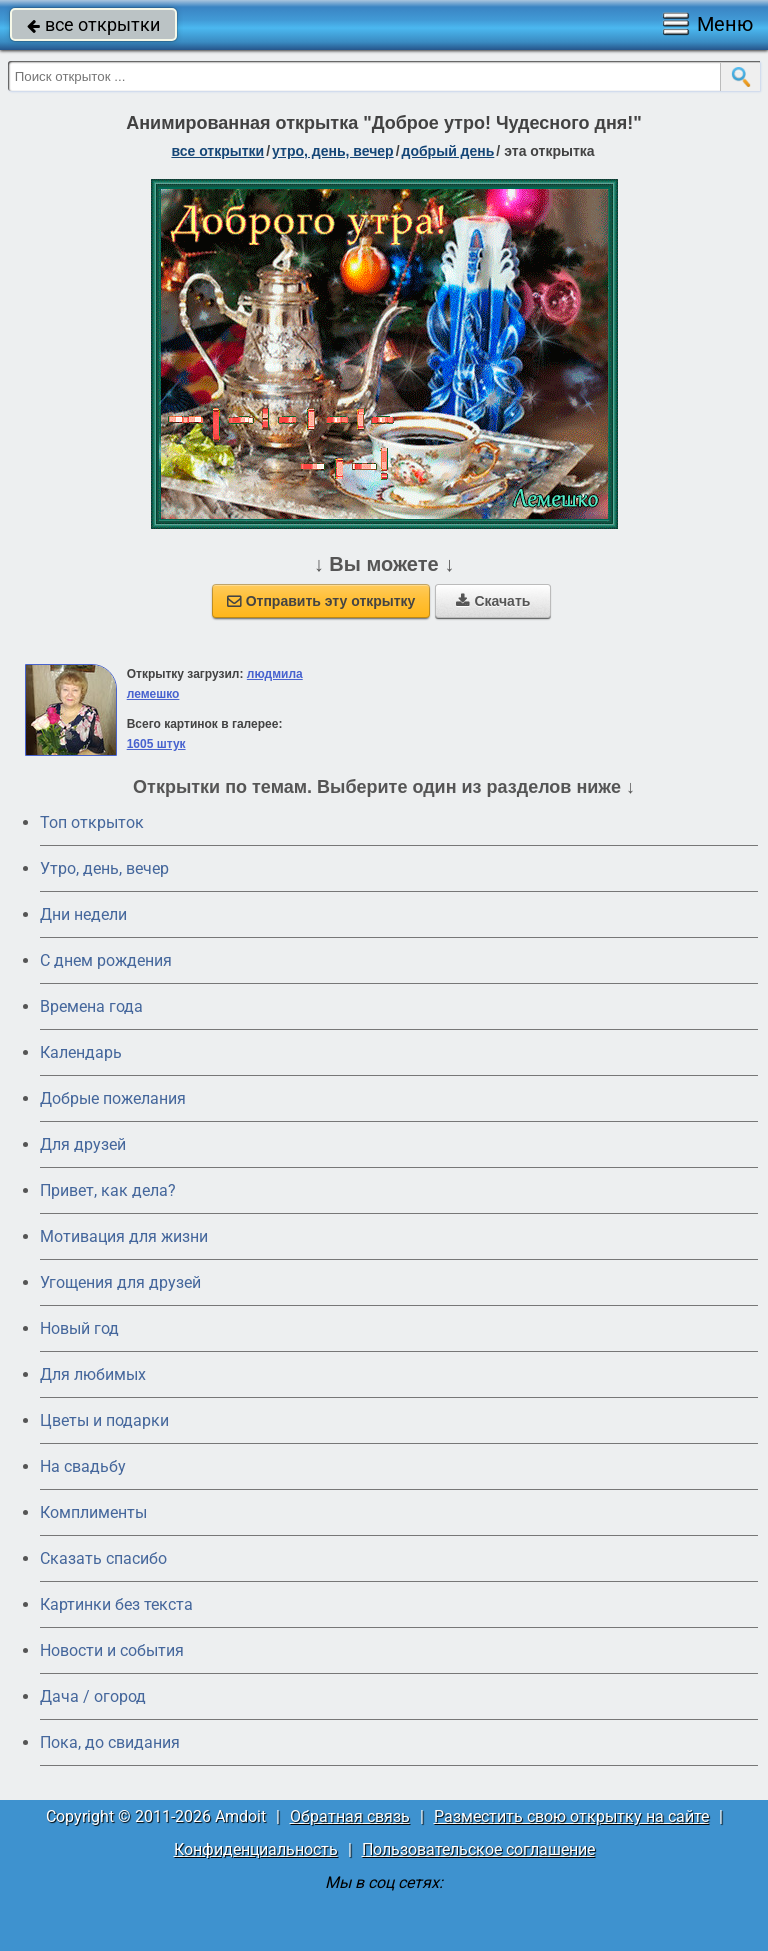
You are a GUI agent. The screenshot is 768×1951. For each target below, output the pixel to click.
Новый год (79, 1328)
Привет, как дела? (108, 1190)
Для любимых (93, 1374)
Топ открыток (92, 822)
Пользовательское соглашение (478, 1849)
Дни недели (83, 914)
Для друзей (83, 1144)
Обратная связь (350, 1816)
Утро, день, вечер (104, 868)
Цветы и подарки (104, 1420)
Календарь (81, 1052)
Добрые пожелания (113, 1098)
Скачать (493, 601)
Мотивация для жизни (124, 1236)
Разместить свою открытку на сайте (571, 1816)
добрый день (448, 151)
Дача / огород (93, 1696)
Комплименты (93, 1512)
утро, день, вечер (333, 151)
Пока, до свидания (110, 1742)
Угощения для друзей (120, 1282)
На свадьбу (83, 1466)
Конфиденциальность (256, 1849)
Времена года (91, 1006)
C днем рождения (106, 960)
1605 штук (156, 744)
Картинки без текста (116, 1604)
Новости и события (112, 1650)
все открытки (93, 24)
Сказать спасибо (103, 1558)
